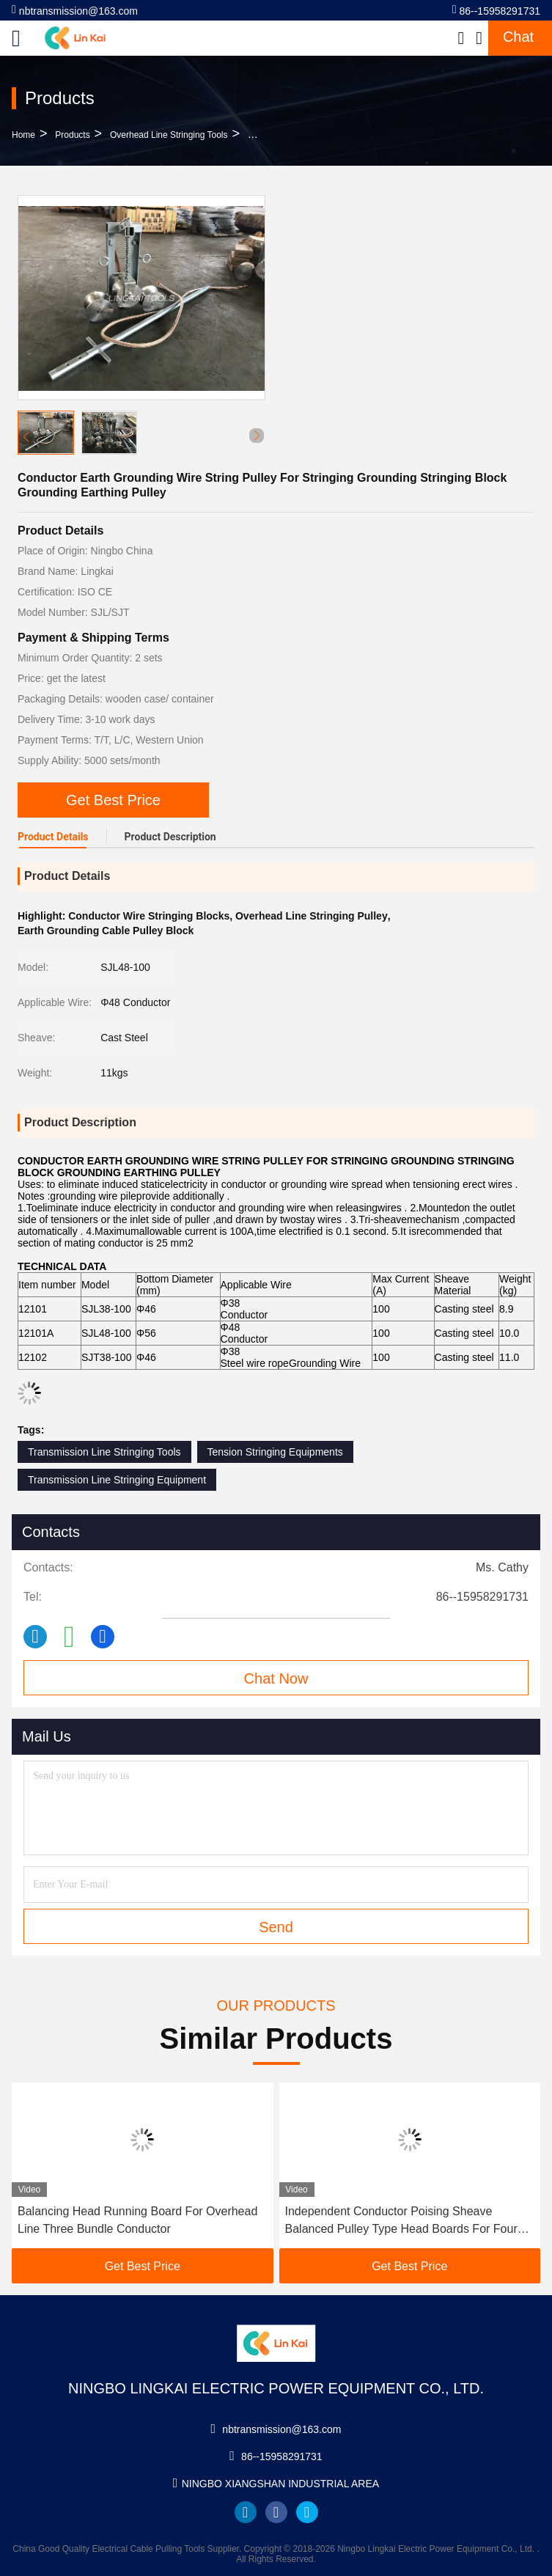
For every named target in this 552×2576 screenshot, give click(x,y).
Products (72, 135)
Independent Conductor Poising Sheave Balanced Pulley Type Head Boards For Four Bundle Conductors (401, 2221)
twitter (307, 2512)
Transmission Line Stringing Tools (104, 1452)
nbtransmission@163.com (75, 10)
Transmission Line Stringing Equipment (117, 1480)
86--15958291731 (496, 10)
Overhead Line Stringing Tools (169, 135)
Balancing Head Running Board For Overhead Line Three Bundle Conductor (137, 2220)
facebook (276, 2512)
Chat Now (276, 1678)
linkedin (246, 2512)
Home (23, 135)
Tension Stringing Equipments (275, 1452)
